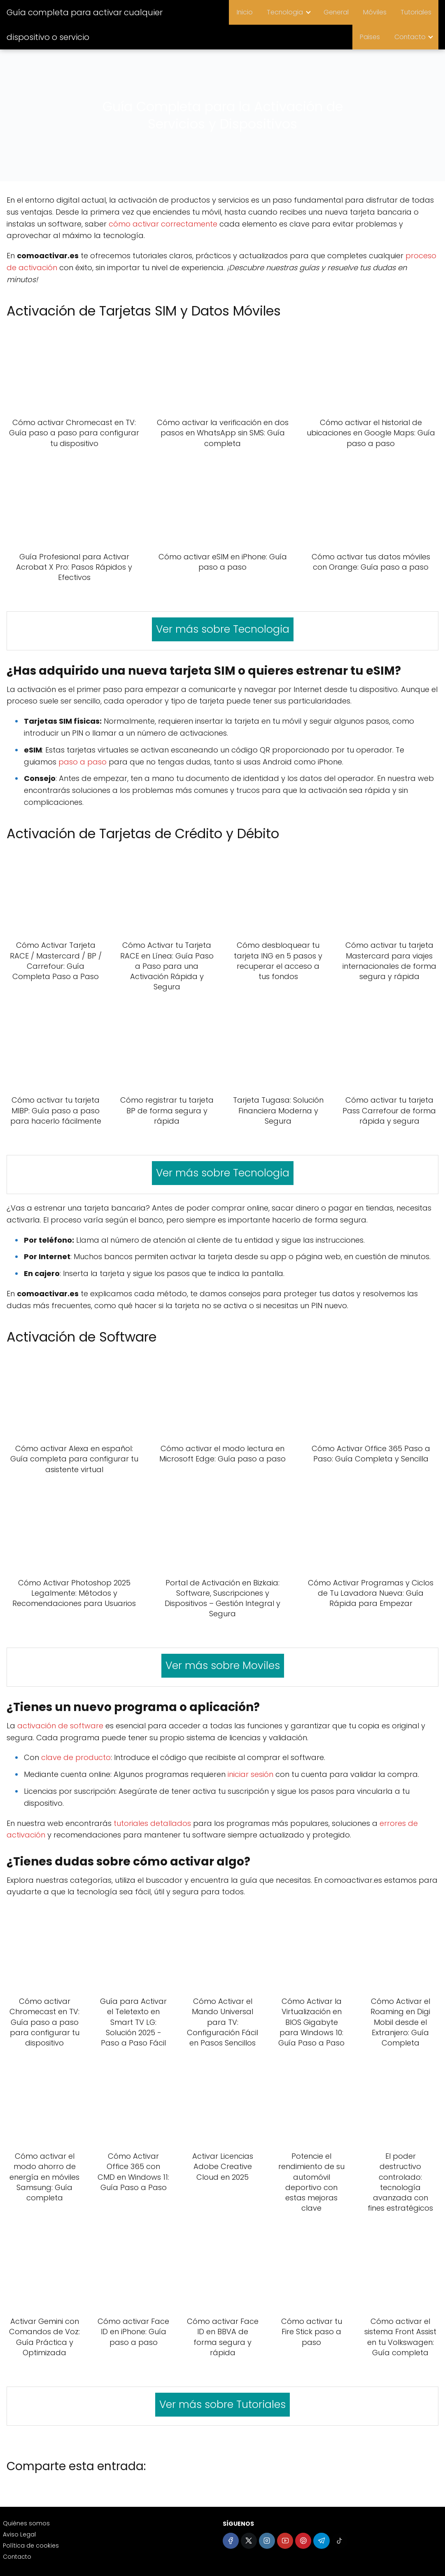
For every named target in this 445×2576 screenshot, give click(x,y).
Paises (371, 37)
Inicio (251, 12)
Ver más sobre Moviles (222, 1665)
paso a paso (82, 762)
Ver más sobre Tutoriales (222, 2404)
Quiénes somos (26, 2523)
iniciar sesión (250, 1774)
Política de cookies (31, 2545)
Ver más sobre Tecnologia (222, 629)
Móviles (377, 12)
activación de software (60, 1725)
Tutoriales (416, 12)
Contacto (410, 37)
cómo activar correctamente (163, 224)
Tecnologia (290, 12)
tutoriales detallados (152, 1823)
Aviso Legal (19, 2534)
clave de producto (76, 1757)
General (340, 12)
